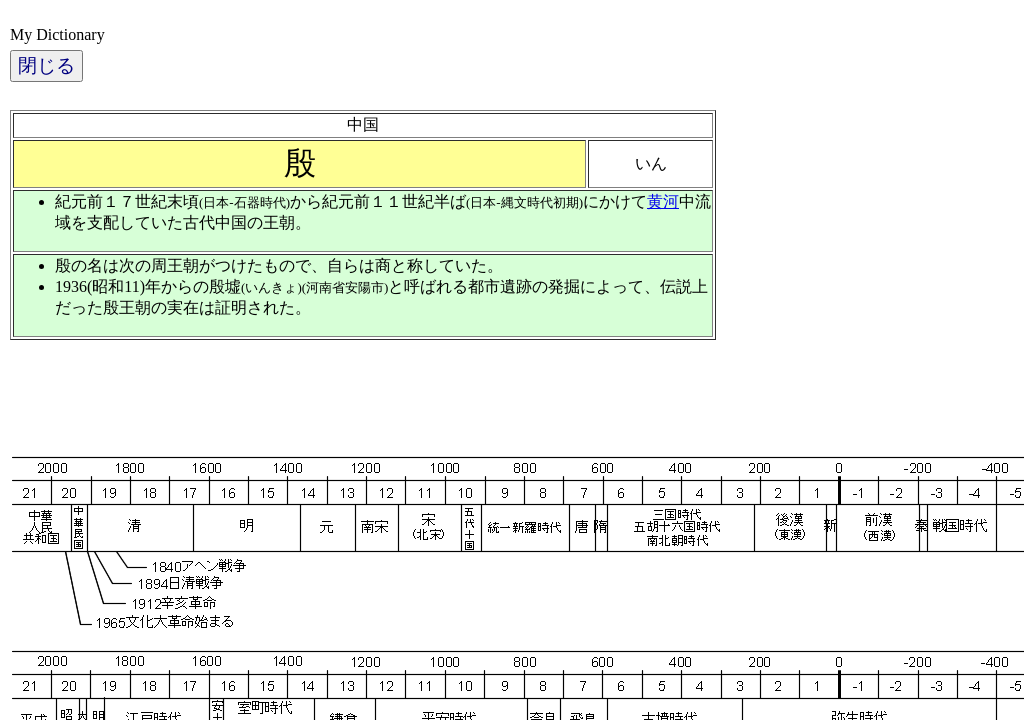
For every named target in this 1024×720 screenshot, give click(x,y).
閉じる (46, 65)
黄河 (663, 201)
